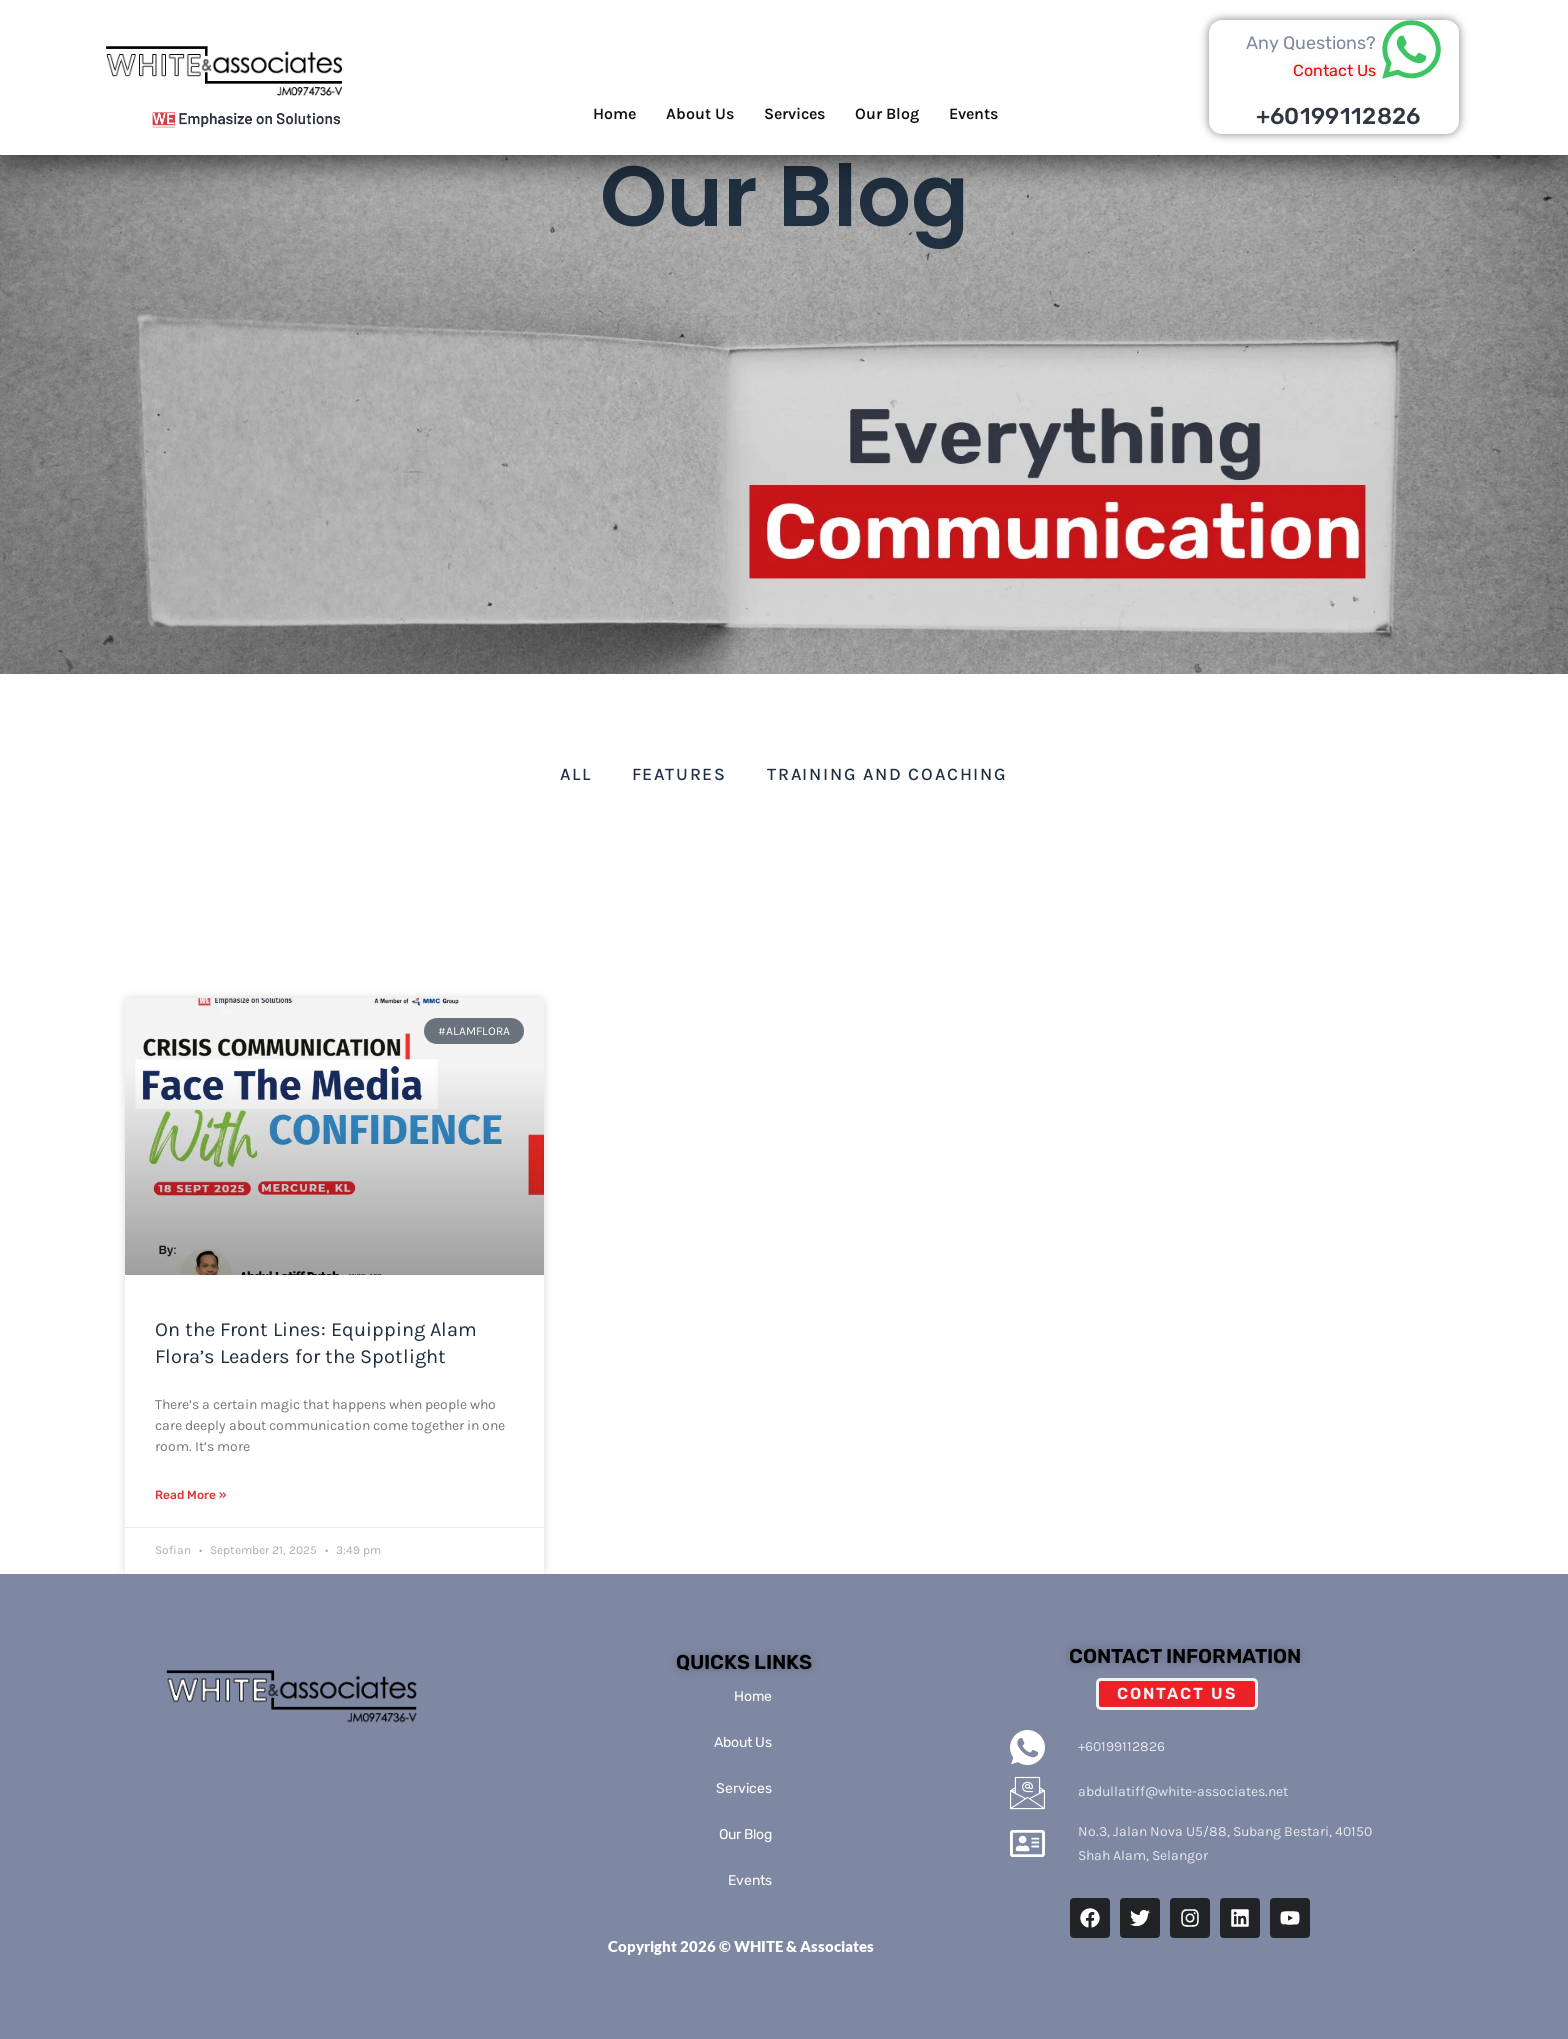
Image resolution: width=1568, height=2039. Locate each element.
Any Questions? (1311, 43)
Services (794, 113)
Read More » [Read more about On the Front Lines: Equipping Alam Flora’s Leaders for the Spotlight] (190, 1495)
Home (614, 113)
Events (973, 113)
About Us (700, 113)
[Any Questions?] (1411, 49)
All (575, 774)
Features (679, 774)
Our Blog (887, 113)
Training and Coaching (887, 774)
